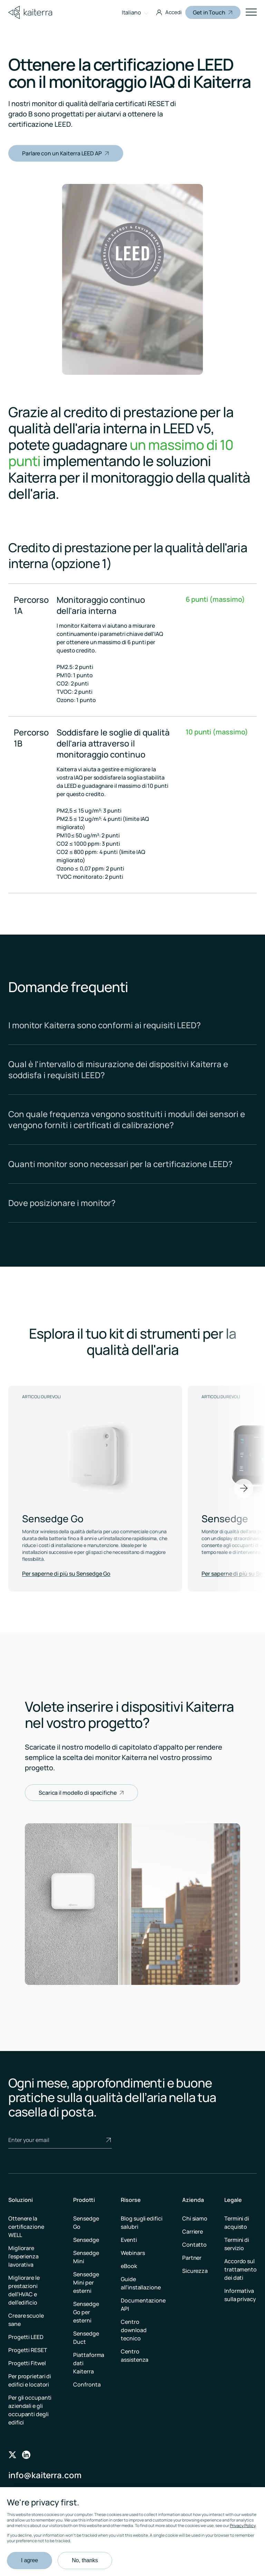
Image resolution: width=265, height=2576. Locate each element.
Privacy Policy (242, 2525)
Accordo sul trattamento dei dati (240, 2269)
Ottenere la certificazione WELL (26, 2227)
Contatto (194, 2244)
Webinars (133, 2253)
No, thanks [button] (85, 2560)
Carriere (192, 2231)
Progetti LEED (25, 2337)
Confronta (86, 2384)
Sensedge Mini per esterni (86, 2282)
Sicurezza (195, 2271)
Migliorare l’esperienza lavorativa (23, 2256)
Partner (192, 2257)
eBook (129, 2266)
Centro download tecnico (133, 2330)
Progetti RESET (27, 2350)
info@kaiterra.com (44, 2475)
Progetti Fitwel (27, 2363)
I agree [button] (29, 2560)
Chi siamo (194, 2218)
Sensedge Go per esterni (86, 2312)
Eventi (129, 2240)
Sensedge (86, 2240)
